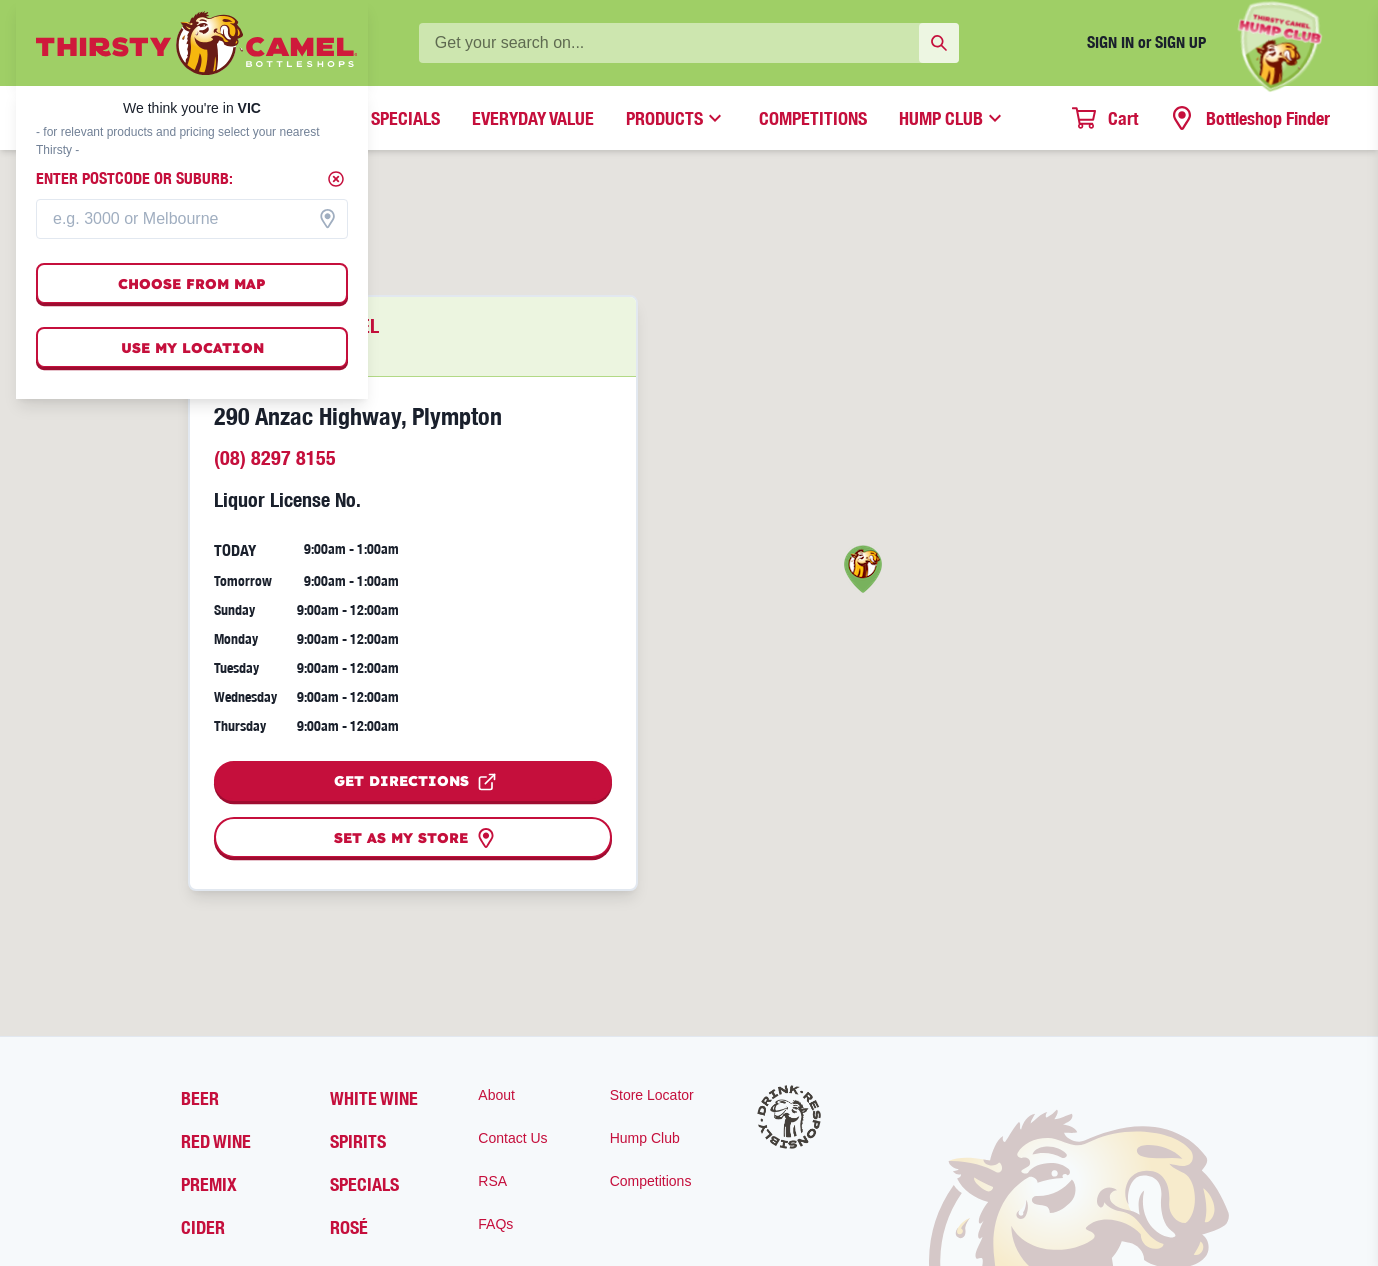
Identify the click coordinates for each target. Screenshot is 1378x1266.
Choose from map (192, 284)
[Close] (336, 179)
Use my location (192, 348)
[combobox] (192, 219)
